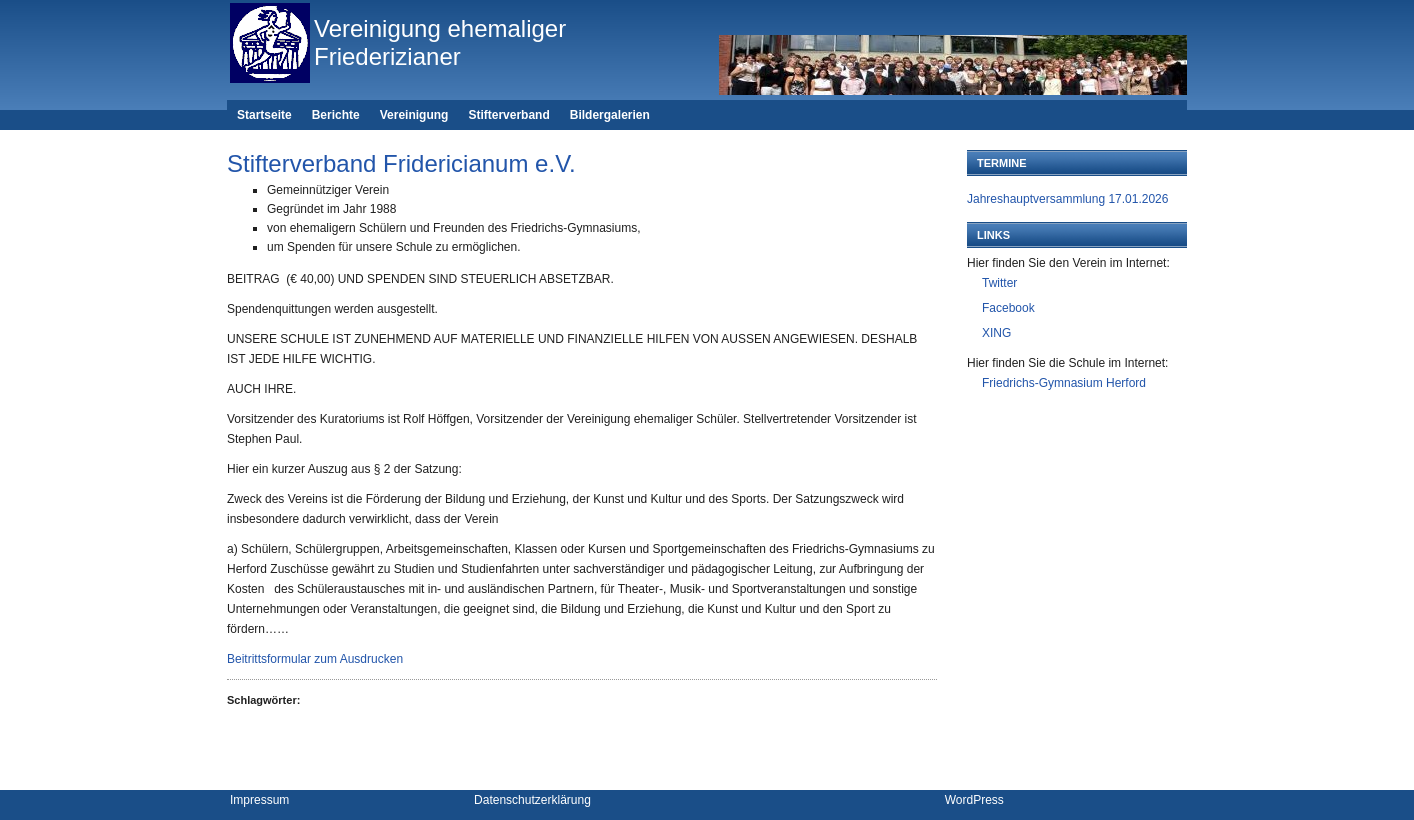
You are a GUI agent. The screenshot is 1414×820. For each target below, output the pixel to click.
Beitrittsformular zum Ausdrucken (315, 659)
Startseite (264, 115)
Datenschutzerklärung (532, 800)
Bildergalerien (610, 115)
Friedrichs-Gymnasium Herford (1064, 383)
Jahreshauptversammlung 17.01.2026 (1067, 199)
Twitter (999, 283)
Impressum (259, 800)
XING (996, 333)
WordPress (974, 800)
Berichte (336, 115)
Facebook (1008, 308)
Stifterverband (508, 115)
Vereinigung (414, 115)
